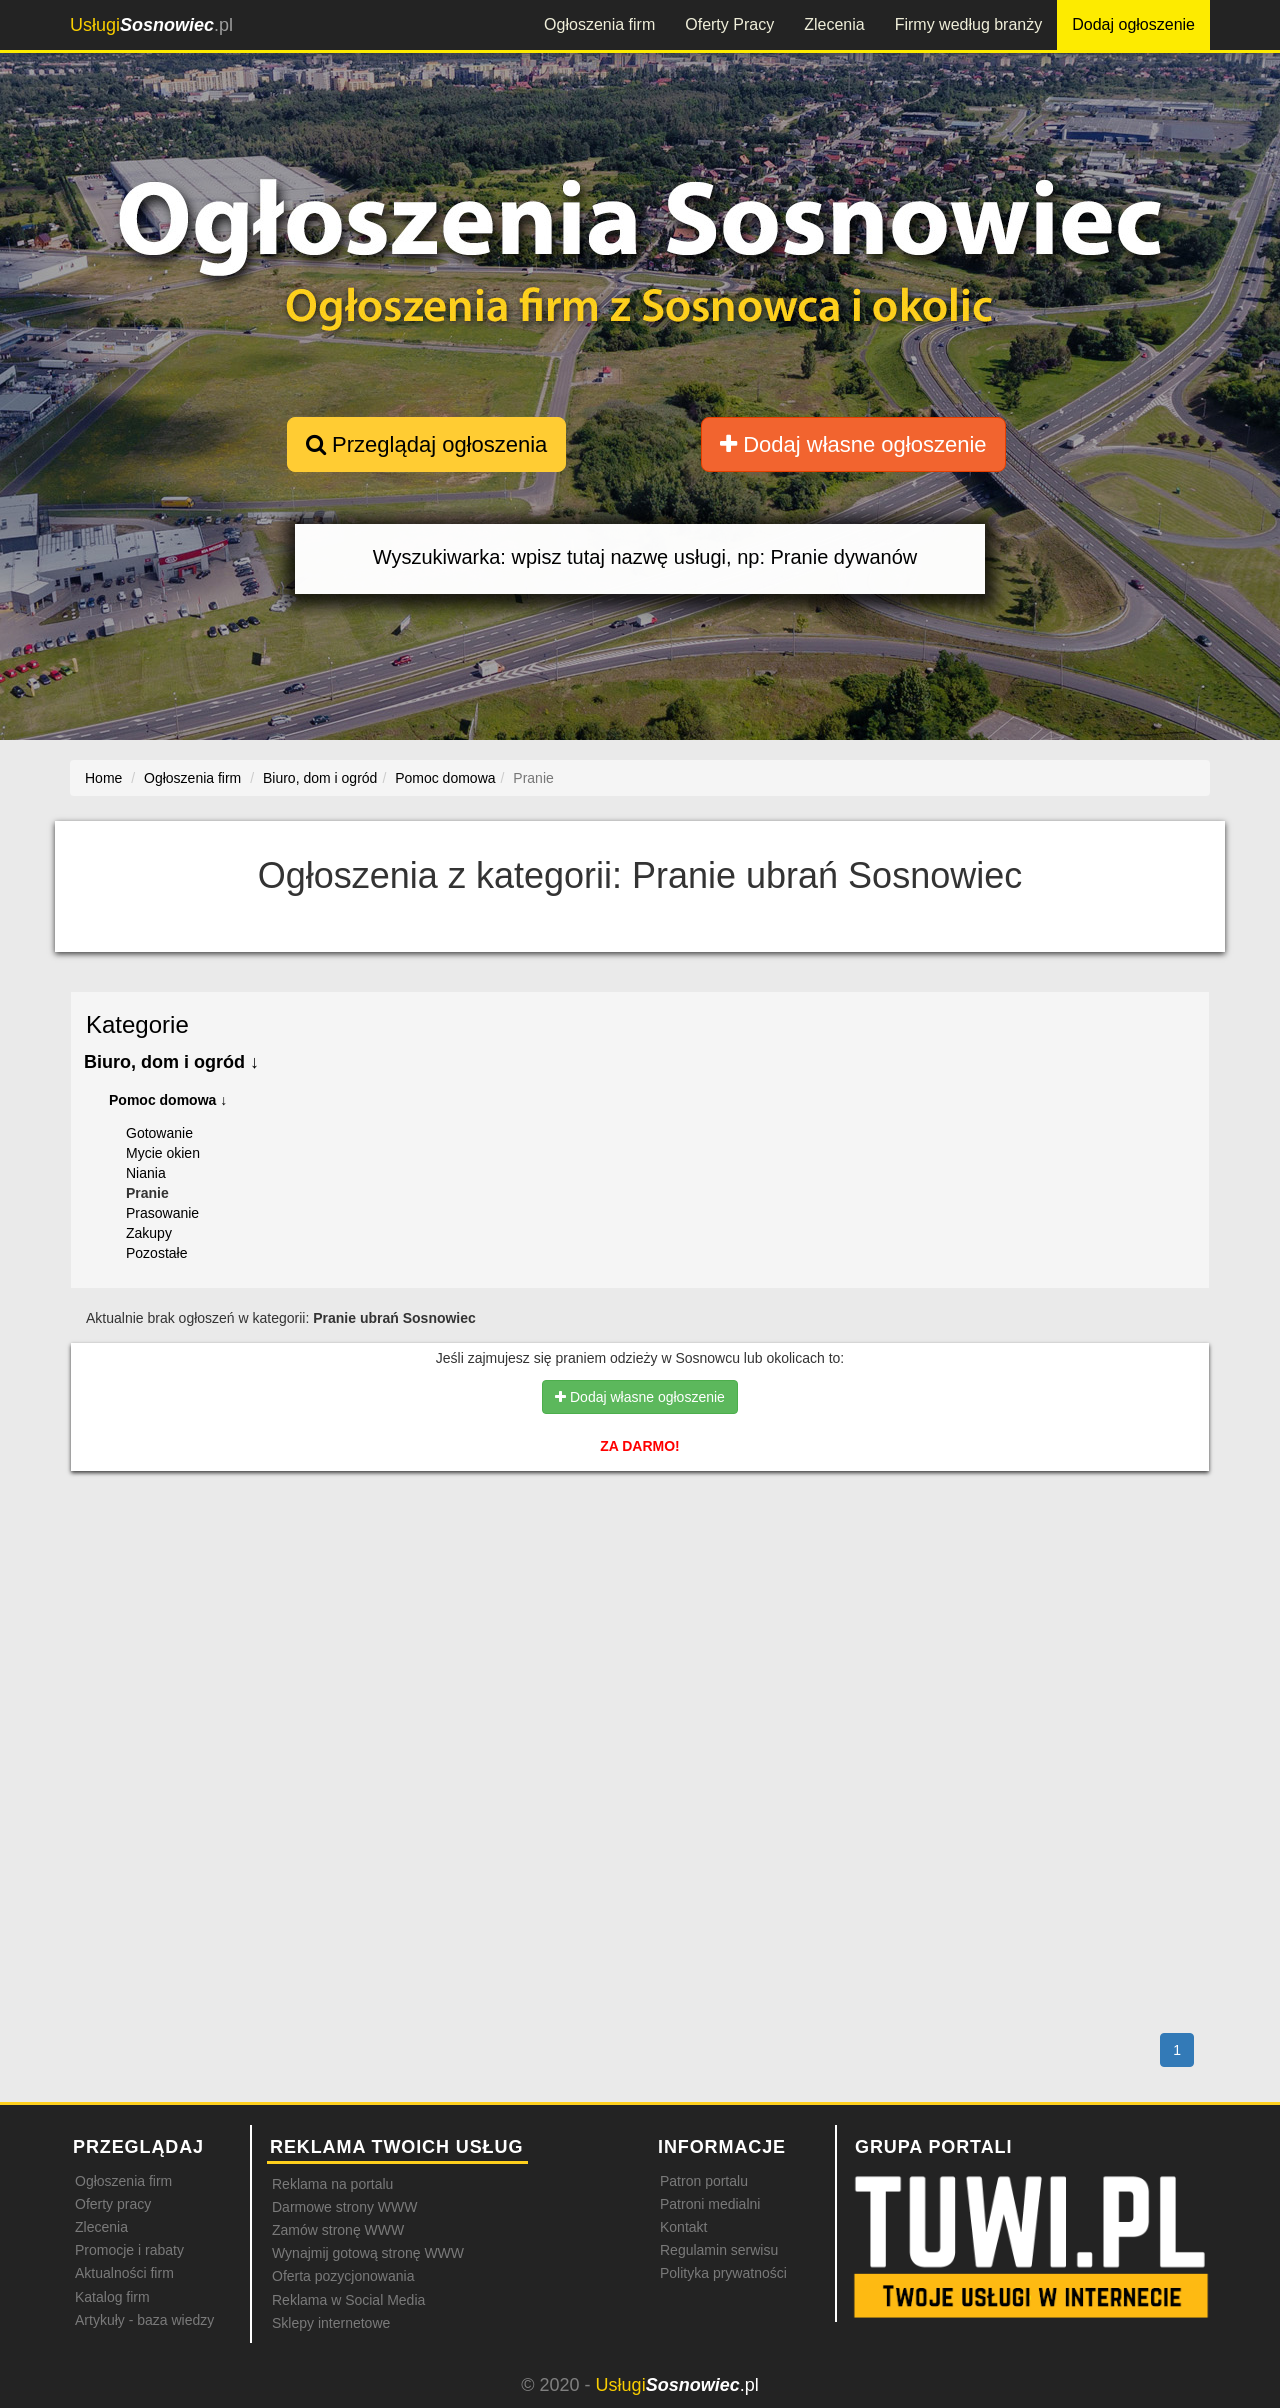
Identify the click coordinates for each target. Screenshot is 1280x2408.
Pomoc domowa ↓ (168, 1100)
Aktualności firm (124, 2273)
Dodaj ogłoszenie (1133, 24)
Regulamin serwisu (719, 2250)
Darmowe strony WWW (344, 2207)
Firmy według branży (969, 24)
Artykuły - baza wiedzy (144, 2320)
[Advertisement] (640, 1573)
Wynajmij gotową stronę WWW (368, 2253)
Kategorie (137, 1024)
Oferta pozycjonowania (343, 2276)
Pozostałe (156, 1253)
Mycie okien (163, 1153)
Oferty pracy (113, 2204)
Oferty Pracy (729, 24)
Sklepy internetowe (331, 2323)
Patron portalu (704, 2181)
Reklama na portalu (332, 2184)
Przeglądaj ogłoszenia (426, 444)
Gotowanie (159, 1133)
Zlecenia (834, 24)
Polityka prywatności (723, 2273)
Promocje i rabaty (129, 2250)
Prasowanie (162, 1213)
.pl (151, 25)
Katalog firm (112, 2297)
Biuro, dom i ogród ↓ (171, 1062)
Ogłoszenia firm (599, 24)
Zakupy (149, 1233)
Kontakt (683, 2227)
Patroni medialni (710, 2204)
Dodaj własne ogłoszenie (853, 444)
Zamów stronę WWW (338, 2230)
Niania (146, 1173)
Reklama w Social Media (348, 2300)
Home (103, 778)
